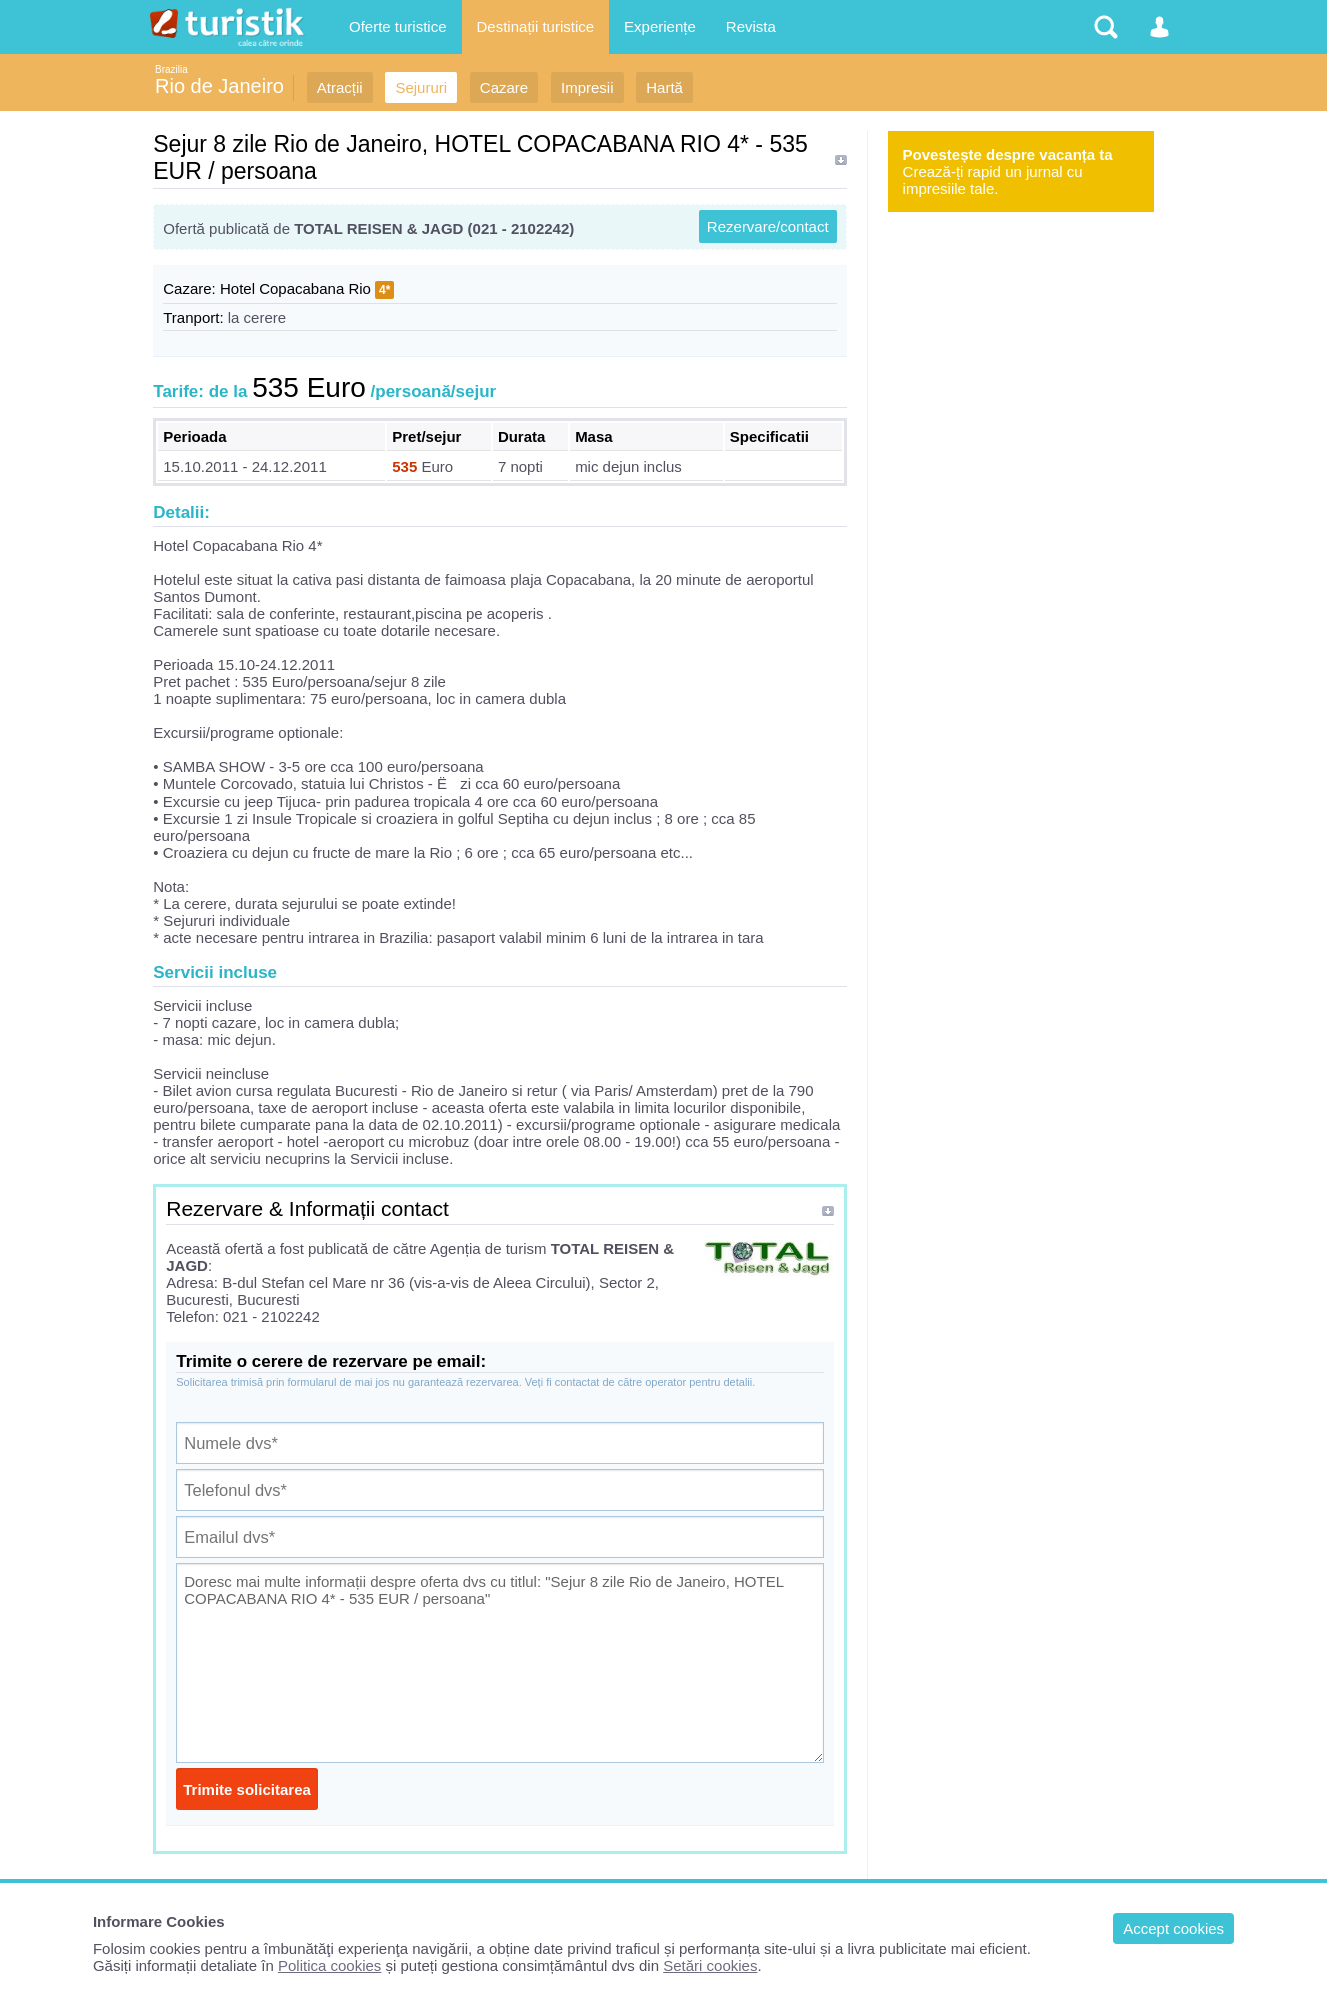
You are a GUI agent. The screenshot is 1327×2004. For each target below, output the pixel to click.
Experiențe (660, 26)
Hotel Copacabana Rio (295, 288)
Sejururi (421, 87)
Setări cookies (710, 1965)
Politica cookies (329, 1965)
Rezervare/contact (768, 226)
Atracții (340, 87)
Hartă (664, 87)
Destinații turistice (536, 26)
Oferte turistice (398, 26)
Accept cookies (1173, 1928)
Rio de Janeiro (219, 86)
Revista (751, 26)
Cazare (504, 87)
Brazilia (171, 69)
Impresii (587, 87)
